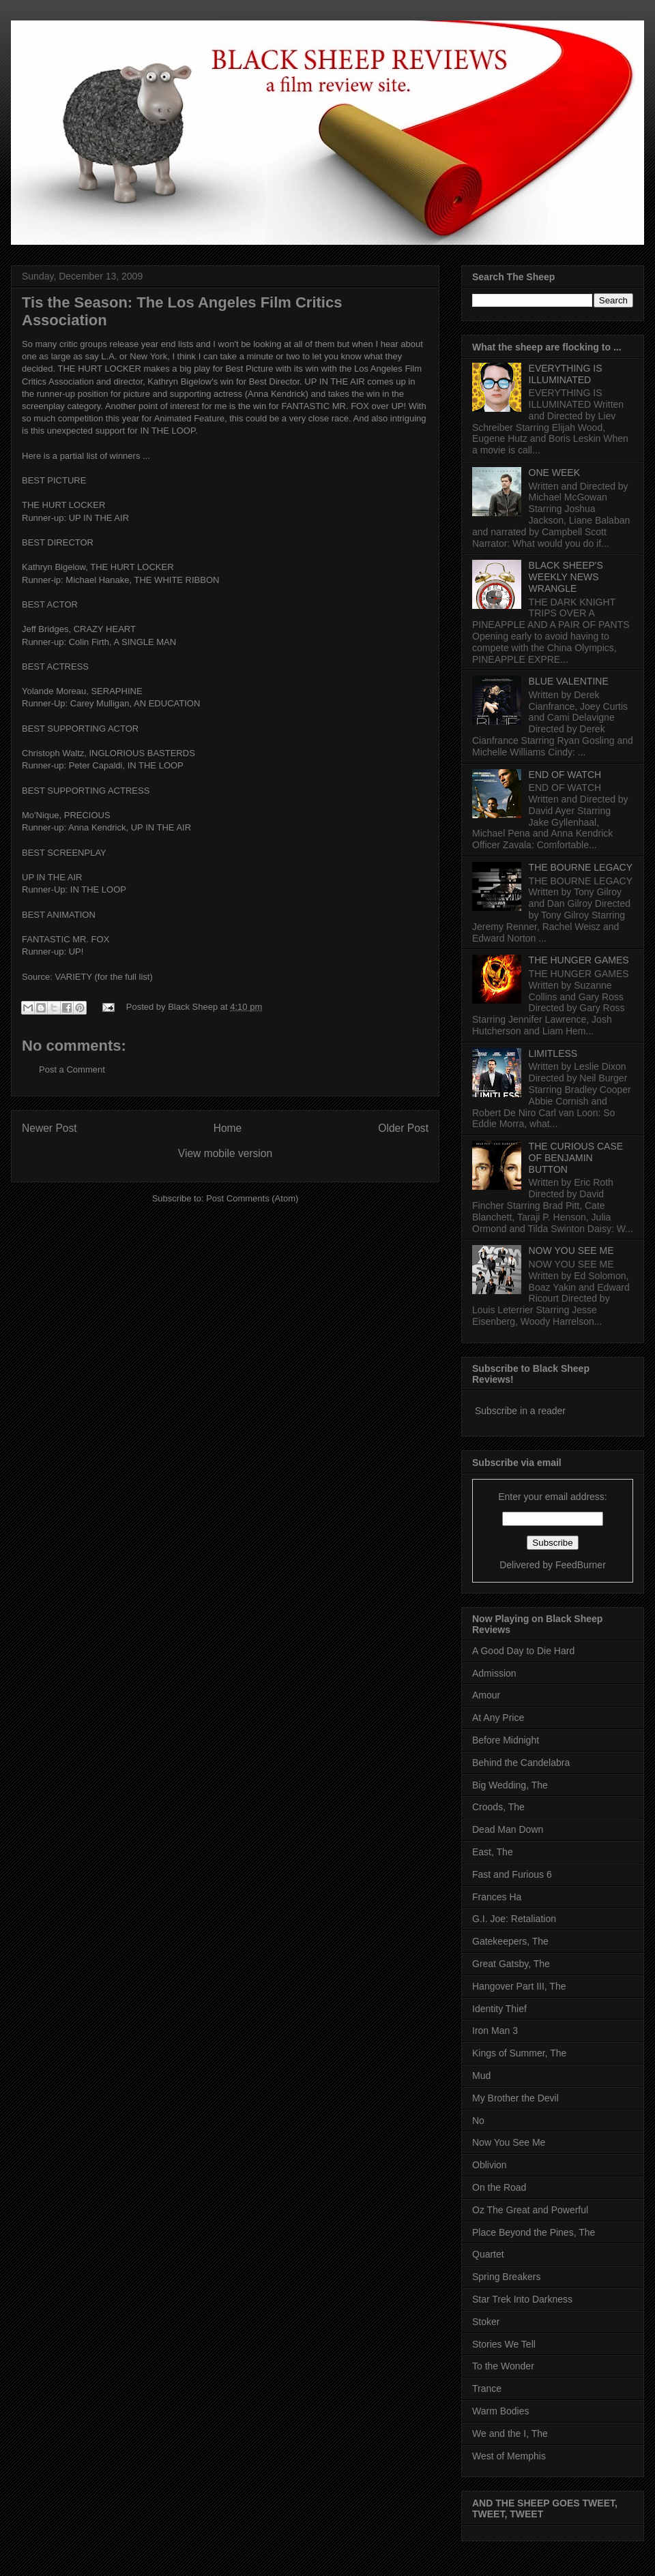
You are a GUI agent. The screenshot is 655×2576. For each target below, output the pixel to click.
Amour (486, 1695)
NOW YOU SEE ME (571, 1250)
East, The (492, 1851)
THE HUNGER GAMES (579, 960)
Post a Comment (72, 1069)
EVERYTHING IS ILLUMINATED (565, 374)
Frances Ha (496, 1896)
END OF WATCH (565, 774)
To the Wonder (503, 2366)
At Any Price (498, 1717)
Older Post (403, 1128)
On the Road (499, 2187)
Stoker (485, 2321)
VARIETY (73, 977)
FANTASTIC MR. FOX (325, 406)
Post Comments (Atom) (252, 1198)
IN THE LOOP (156, 765)
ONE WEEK (554, 472)
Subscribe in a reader (520, 1410)
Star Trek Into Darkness (522, 2299)
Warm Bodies (500, 2411)
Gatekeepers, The (510, 1941)
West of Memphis (509, 2456)
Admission (494, 1673)
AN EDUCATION (167, 703)
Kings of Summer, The (519, 2053)
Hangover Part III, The (519, 1986)
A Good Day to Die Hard (523, 1650)
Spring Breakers (506, 2276)
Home (228, 1128)
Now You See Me (508, 2142)
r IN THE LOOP (165, 430)
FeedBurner (580, 1564)
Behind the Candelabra (521, 1762)
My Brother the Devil (515, 2098)
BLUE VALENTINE (569, 681)
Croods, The (498, 1806)
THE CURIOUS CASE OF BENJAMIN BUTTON (576, 1158)
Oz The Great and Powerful (530, 2209)
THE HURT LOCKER (99, 368)
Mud (481, 2075)
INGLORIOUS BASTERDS (142, 753)
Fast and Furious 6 (512, 1874)
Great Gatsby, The (511, 1963)
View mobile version (225, 1153)
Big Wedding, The (510, 1785)
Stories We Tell (504, 2344)
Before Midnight (505, 1740)
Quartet (488, 2254)
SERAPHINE (116, 691)
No (478, 2120)
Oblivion (489, 2164)
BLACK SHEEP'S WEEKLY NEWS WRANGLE (566, 577)
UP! (398, 406)
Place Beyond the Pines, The (533, 2232)
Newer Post (49, 1128)
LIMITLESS (553, 1053)
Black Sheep (194, 1007)
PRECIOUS (87, 815)
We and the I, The (510, 2433)
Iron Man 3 (495, 2030)
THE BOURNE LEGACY (580, 867)
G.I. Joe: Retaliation (514, 1918)
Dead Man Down (507, 1829)
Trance (486, 2388)
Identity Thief (499, 2008)
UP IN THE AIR (334, 381)
